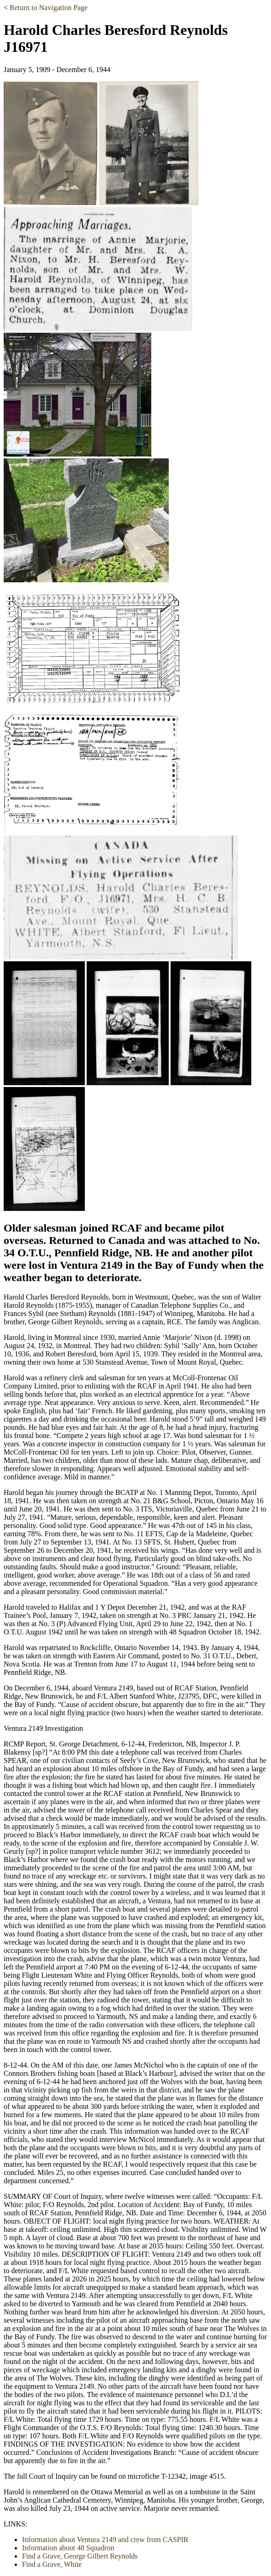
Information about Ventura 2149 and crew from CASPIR (105, 2539)
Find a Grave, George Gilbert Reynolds (80, 2556)
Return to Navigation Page (49, 7)
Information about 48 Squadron (68, 2548)
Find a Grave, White (52, 2564)
